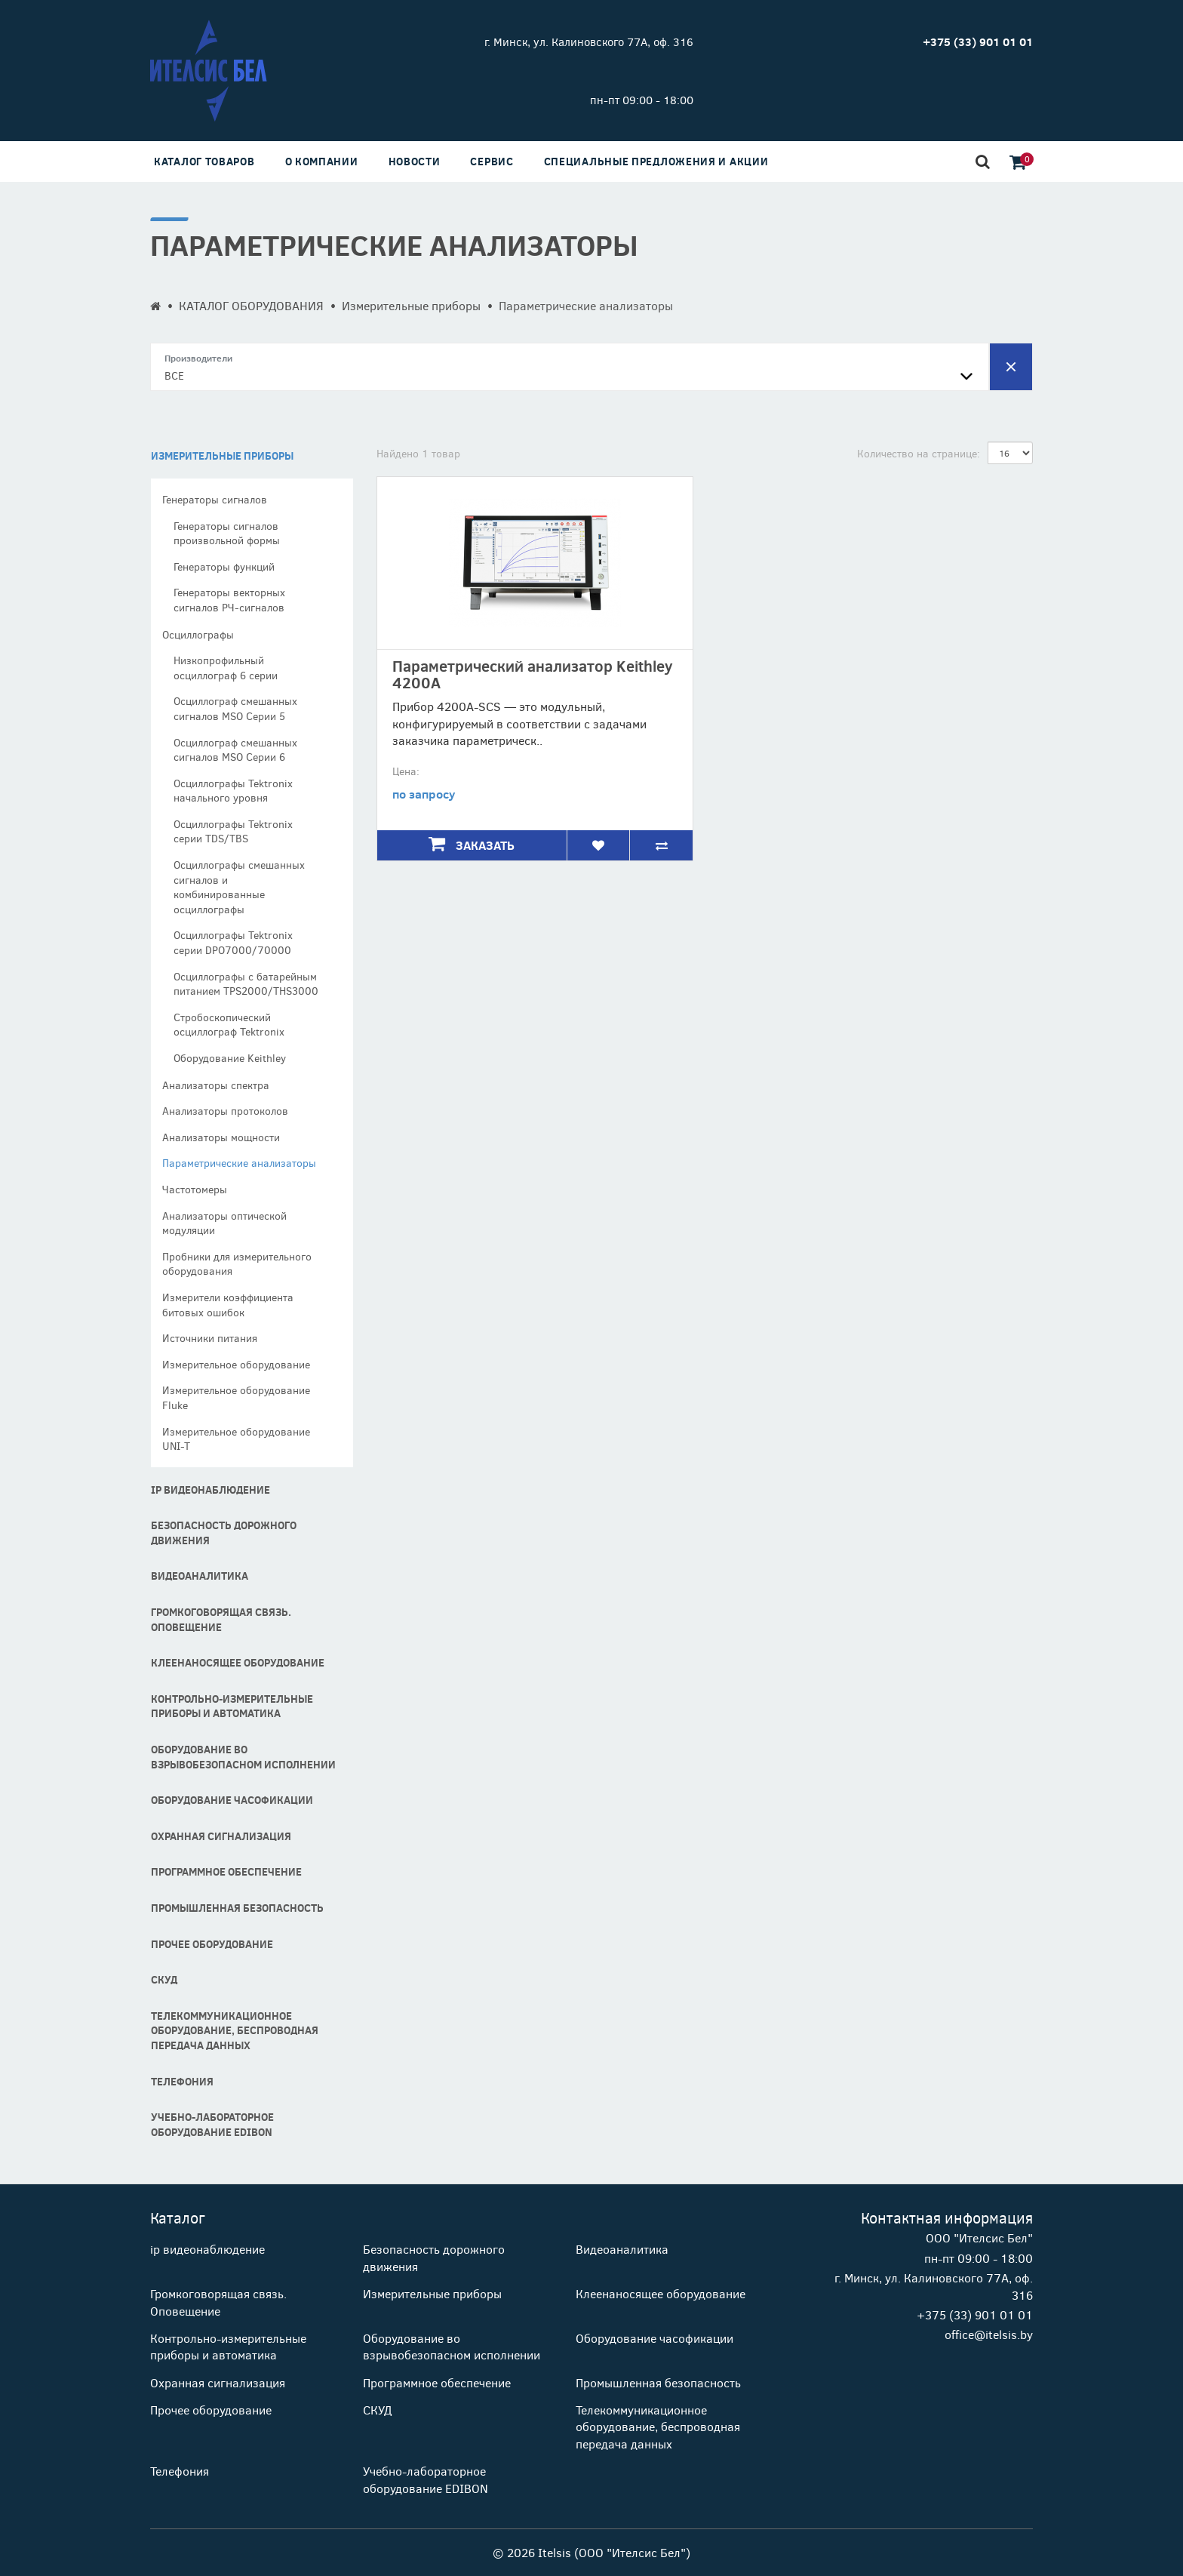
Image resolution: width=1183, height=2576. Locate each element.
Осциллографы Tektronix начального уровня (233, 790)
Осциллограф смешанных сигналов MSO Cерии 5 (235, 708)
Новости (415, 161)
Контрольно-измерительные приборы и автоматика (232, 1706)
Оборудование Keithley (230, 1058)
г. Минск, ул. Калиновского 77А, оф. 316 (588, 41)
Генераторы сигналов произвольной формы (227, 533)
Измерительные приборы (411, 305)
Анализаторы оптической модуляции (224, 1223)
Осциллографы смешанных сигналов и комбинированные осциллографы (239, 886)
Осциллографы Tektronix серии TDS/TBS (233, 831)
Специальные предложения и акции (656, 161)
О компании (321, 161)
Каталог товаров (204, 161)
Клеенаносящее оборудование (237, 1662)
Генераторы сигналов (214, 499)
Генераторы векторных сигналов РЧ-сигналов (229, 599)
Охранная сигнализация (221, 1836)
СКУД (164, 1979)
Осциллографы (198, 634)
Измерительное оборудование (236, 1364)
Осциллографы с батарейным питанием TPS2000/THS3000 (246, 984)
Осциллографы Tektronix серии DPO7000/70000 (233, 942)
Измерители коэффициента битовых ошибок (227, 1304)
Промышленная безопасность (237, 1907)
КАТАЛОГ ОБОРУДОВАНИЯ (251, 305)
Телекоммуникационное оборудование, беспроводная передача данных (234, 2030)
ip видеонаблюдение (210, 1489)
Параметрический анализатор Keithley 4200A (532, 673)
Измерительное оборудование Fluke (236, 1397)
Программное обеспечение (226, 1871)
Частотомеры (194, 1189)
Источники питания (209, 1338)
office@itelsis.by (989, 2334)
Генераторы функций (224, 566)
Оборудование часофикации (232, 1800)
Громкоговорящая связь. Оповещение (221, 1619)
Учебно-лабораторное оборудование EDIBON (212, 2124)
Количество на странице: (918, 453)
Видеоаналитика (199, 1575)
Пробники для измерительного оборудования (237, 1264)
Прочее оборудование (212, 1944)
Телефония (182, 2081)
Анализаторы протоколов (225, 1110)
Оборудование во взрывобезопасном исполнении (243, 1756)
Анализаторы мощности (221, 1137)
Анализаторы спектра (215, 1085)
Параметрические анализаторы (239, 1163)
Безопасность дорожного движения (224, 1532)
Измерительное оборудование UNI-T (236, 1439)
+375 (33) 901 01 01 (975, 2314)
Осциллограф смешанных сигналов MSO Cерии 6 (235, 750)
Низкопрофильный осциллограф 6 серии (226, 667)
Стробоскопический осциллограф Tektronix (229, 1024)
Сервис (491, 161)
